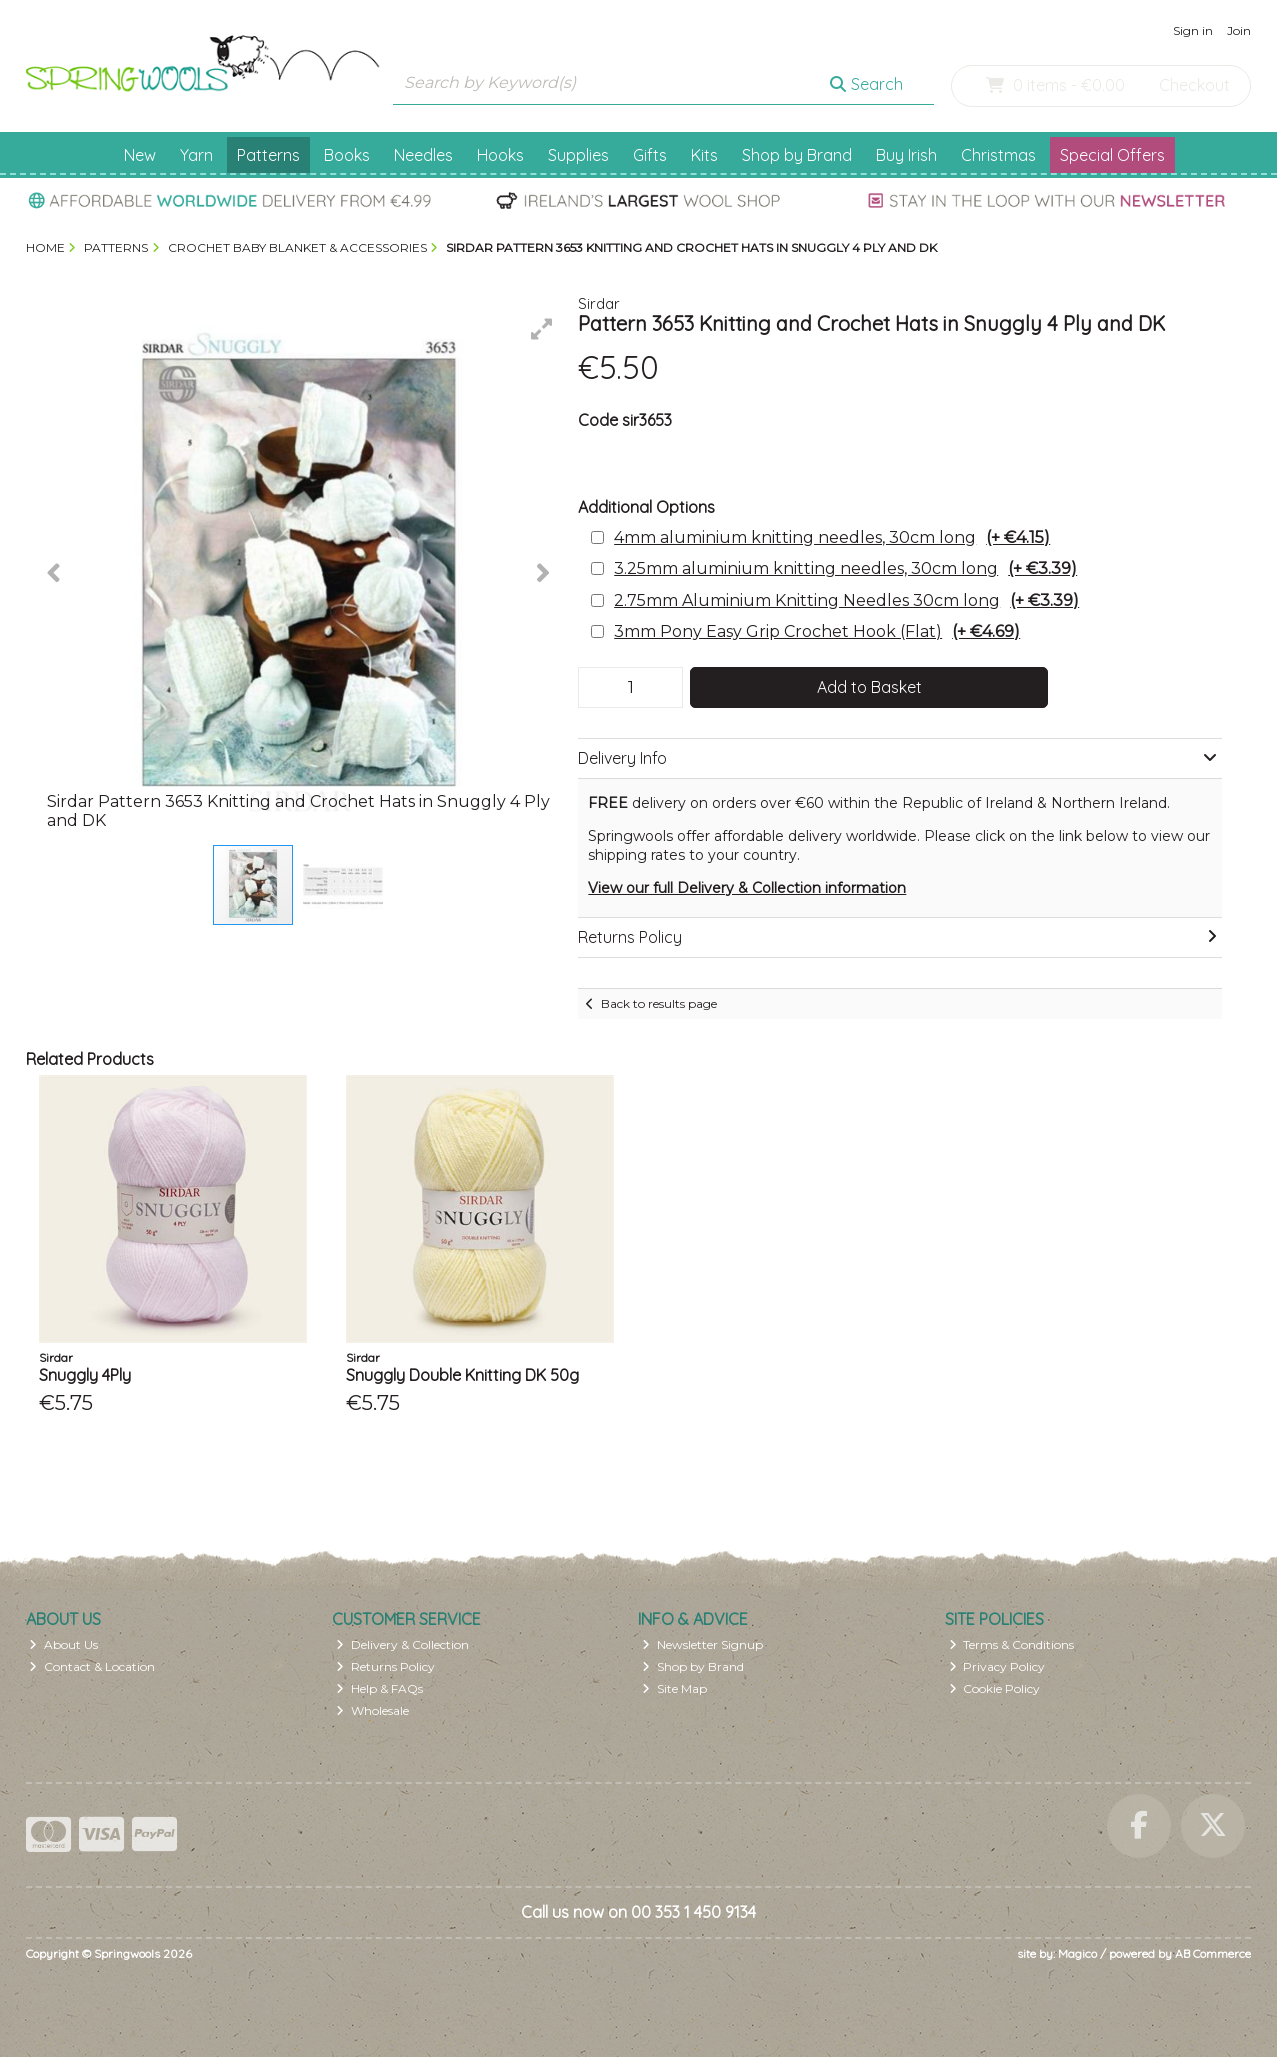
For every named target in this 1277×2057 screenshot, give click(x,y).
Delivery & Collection (402, 1644)
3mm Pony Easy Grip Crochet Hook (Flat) (817, 631)
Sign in (1193, 30)
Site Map (674, 1688)
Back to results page (659, 1003)
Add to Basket (869, 687)
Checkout (1194, 85)
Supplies (578, 155)
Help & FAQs (379, 1688)
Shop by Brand (797, 155)
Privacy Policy (997, 1666)
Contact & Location (92, 1666)
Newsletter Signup (702, 1644)
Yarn (196, 155)
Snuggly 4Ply (85, 1375)
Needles (423, 155)
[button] (542, 329)
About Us (63, 1644)
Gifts (650, 155)
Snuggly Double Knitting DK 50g (462, 1375)
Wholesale (372, 1710)
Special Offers (1112, 155)
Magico (1077, 1953)
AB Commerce (1213, 1953)
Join (1239, 30)
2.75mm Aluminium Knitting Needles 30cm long (846, 600)
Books (347, 155)
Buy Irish (906, 155)
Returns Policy (385, 1666)
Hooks (500, 155)
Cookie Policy (995, 1688)
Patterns (268, 155)
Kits (704, 155)
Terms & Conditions (1012, 1644)
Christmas (998, 155)
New (140, 155)
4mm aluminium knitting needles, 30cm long (832, 537)
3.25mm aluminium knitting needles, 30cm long (845, 568)
